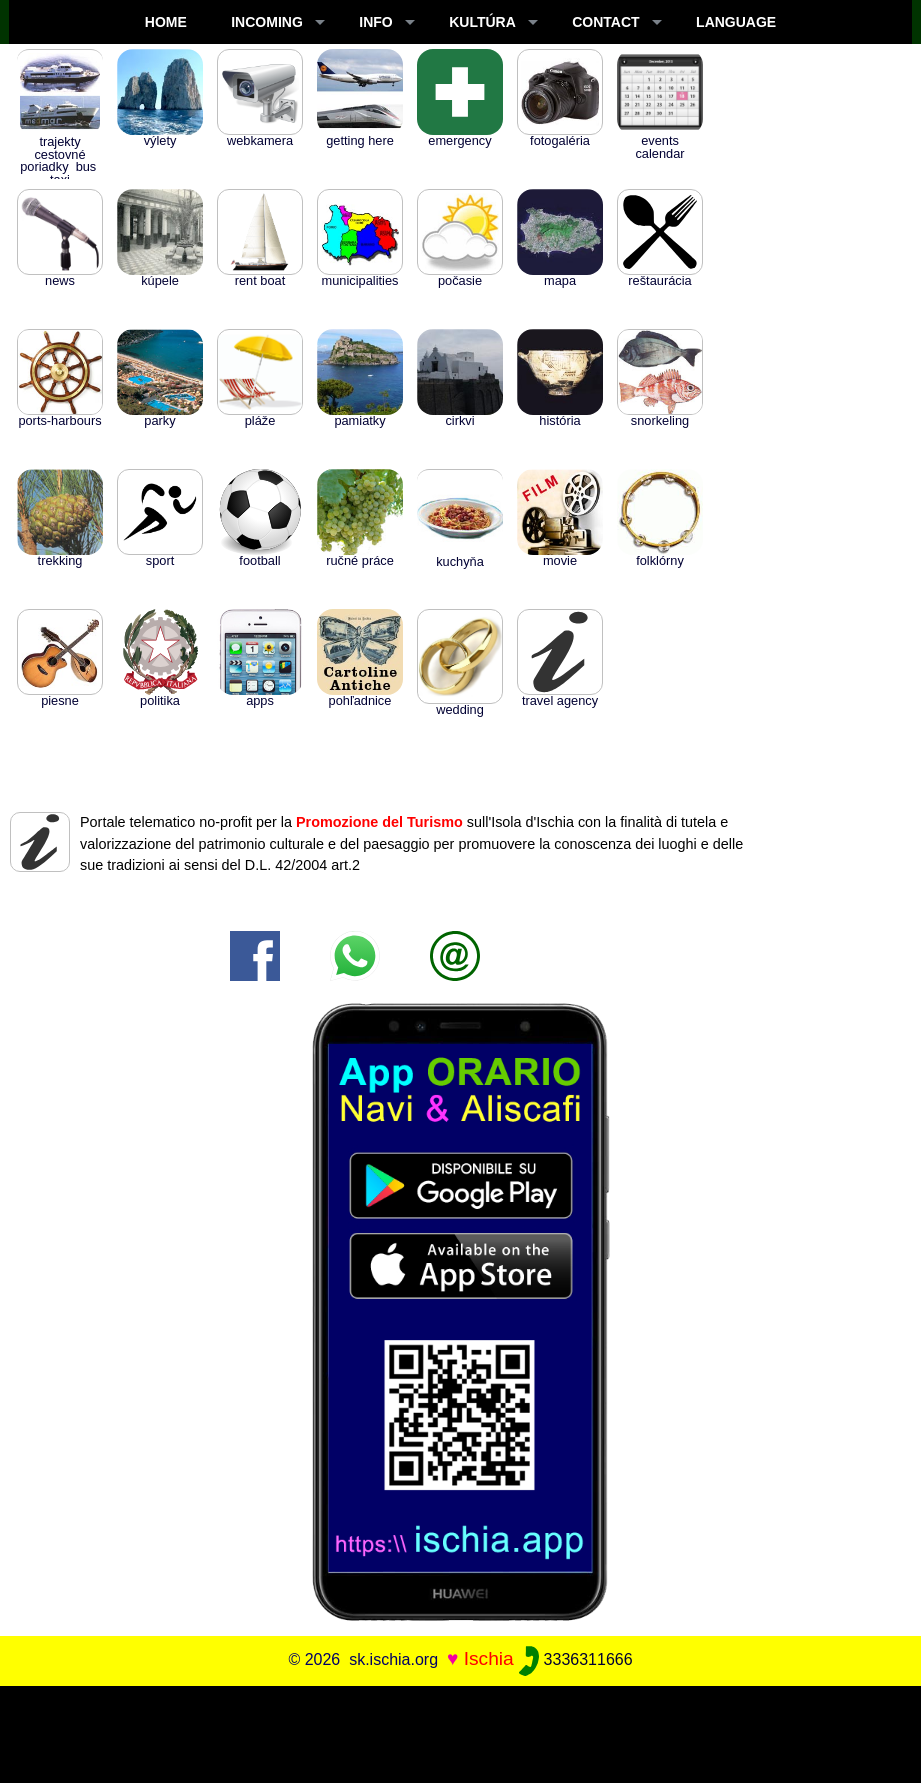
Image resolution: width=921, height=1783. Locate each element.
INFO (375, 22)
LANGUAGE (736, 22)
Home (166, 22)
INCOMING (267, 22)
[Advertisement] (461, 1731)
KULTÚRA (482, 22)
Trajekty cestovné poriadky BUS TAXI (60, 135)
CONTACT (605, 22)
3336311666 (575, 1659)
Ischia (489, 1658)
